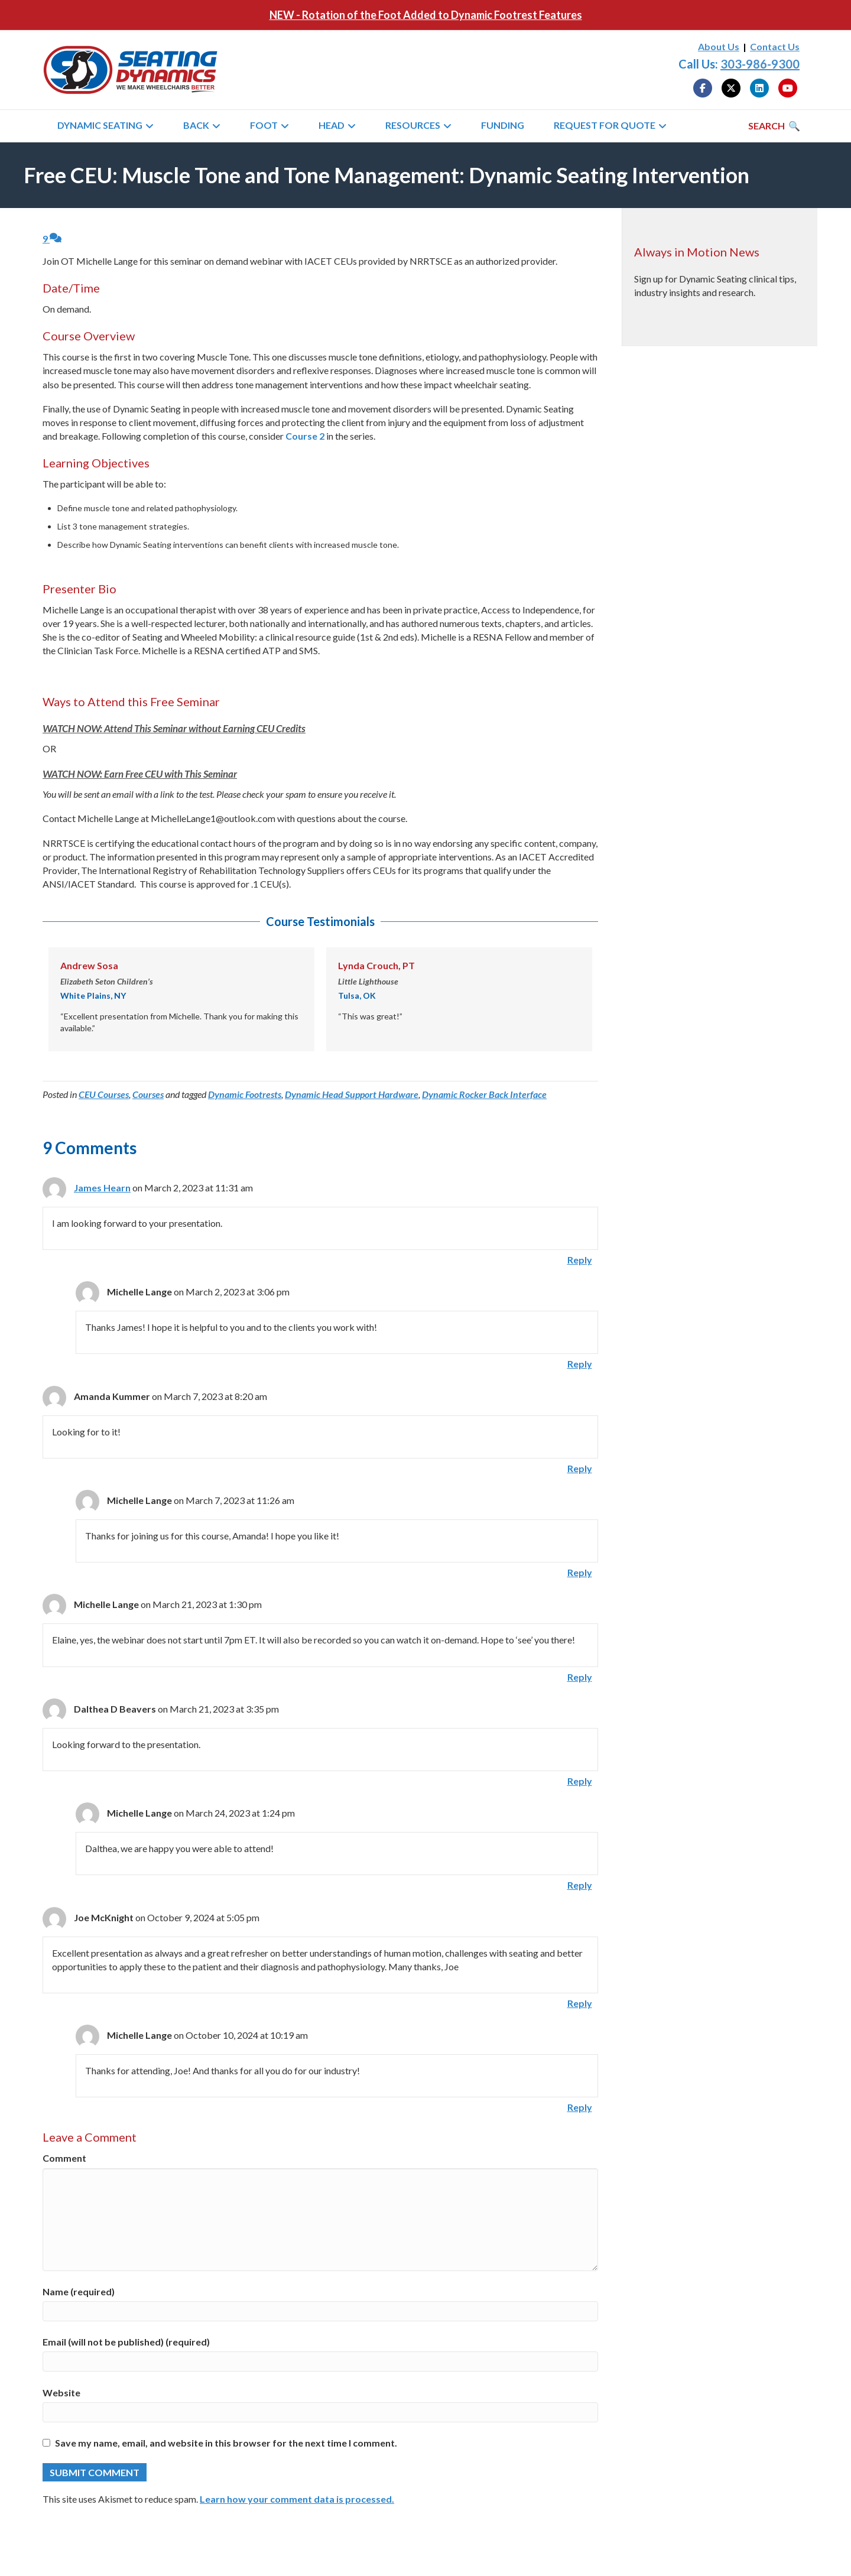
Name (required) (79, 2291)
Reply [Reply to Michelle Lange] (579, 1363)
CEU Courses (104, 1094)
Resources (412, 125)
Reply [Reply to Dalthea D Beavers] (579, 1780)
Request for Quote (604, 125)
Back (196, 125)
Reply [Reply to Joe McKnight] (579, 2003)
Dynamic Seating (99, 125)
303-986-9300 (760, 64)
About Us (718, 46)
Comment (64, 2158)
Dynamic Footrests (244, 1094)
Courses (148, 1094)
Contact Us (775, 46)
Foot (264, 125)
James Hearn (102, 1187)
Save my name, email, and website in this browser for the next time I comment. (226, 2442)
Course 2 (304, 435)
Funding (502, 125)
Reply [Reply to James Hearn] (579, 1259)
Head (332, 125)
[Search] (774, 126)
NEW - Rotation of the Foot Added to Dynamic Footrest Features (425, 14)
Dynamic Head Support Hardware (351, 1094)
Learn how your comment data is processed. (297, 2498)
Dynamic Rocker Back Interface (484, 1094)
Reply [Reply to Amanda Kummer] (579, 1468)
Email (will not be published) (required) (126, 2341)
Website (61, 2392)
